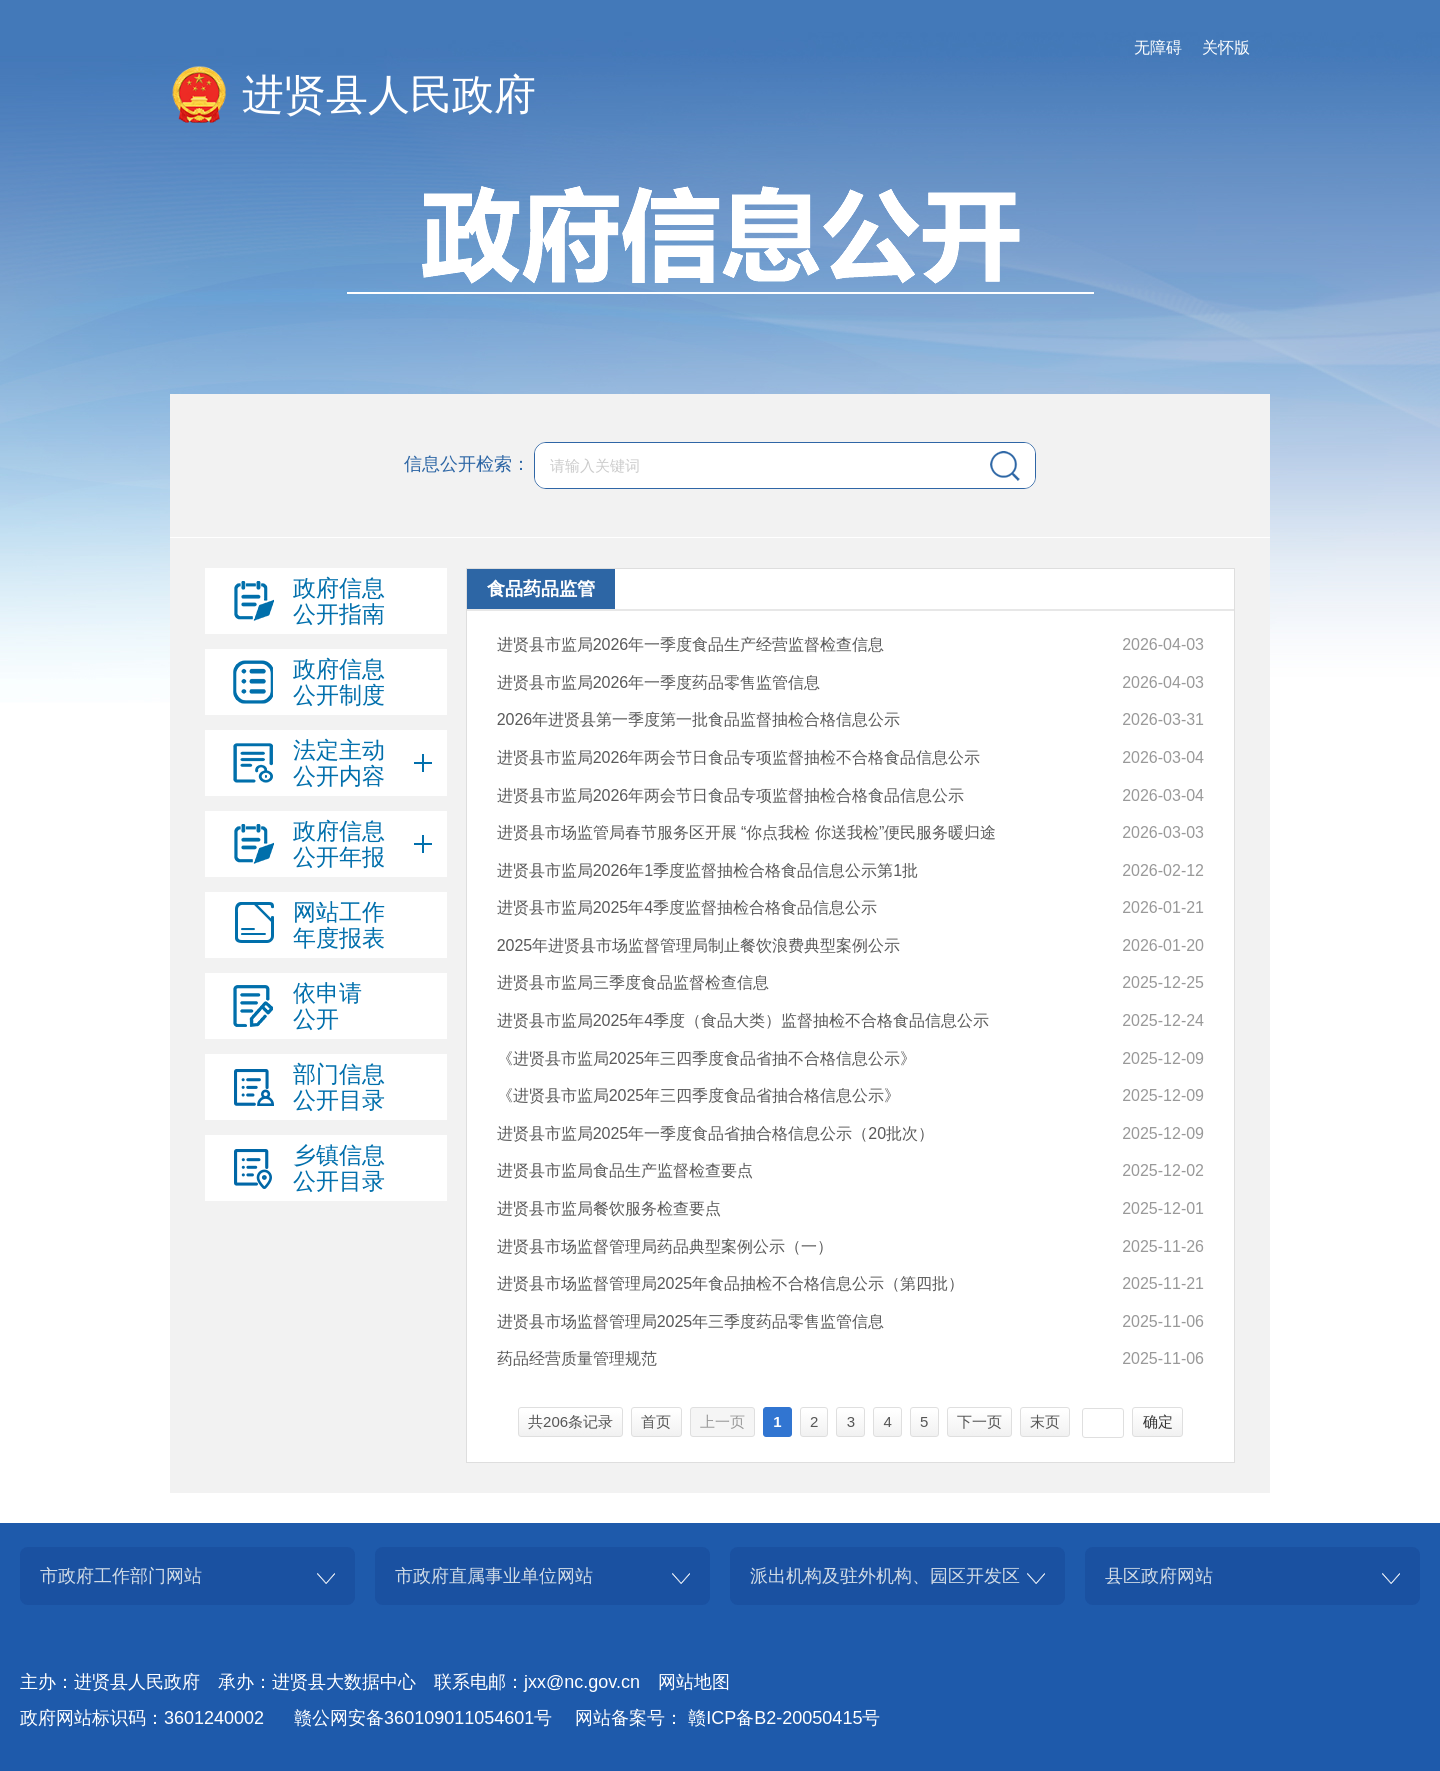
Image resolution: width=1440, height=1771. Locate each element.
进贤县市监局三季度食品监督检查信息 (633, 982)
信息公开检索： (467, 464)
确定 (1158, 1421)
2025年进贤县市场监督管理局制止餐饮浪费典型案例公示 (699, 945)
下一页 (979, 1421)
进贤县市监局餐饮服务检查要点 (609, 1208)
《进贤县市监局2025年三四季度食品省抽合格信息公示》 (699, 1095)
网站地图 (694, 1682)
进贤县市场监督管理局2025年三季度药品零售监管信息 (691, 1321)
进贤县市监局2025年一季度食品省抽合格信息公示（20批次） (715, 1133)
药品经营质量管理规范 (577, 1358)
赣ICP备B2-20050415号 (784, 1718)
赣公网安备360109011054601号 (423, 1718)
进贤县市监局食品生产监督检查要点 (625, 1170)
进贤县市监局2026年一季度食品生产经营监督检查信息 (691, 644)
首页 (656, 1421)
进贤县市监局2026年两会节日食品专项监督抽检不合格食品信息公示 (739, 757)
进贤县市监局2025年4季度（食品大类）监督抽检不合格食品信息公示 (743, 1020)
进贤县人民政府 (389, 94)
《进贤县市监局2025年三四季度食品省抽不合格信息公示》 (707, 1058)
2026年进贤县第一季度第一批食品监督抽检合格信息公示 (699, 719)
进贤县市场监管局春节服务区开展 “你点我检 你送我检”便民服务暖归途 (747, 832)
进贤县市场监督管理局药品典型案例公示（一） (665, 1246)
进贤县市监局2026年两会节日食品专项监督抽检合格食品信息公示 (731, 795)
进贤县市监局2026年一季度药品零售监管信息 (659, 682)
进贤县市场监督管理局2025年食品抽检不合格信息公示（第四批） (731, 1283)
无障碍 (1158, 47)
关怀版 (1226, 47)
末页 (1045, 1421)
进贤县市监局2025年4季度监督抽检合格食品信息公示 (687, 907)
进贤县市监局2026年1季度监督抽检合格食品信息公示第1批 (707, 870)
